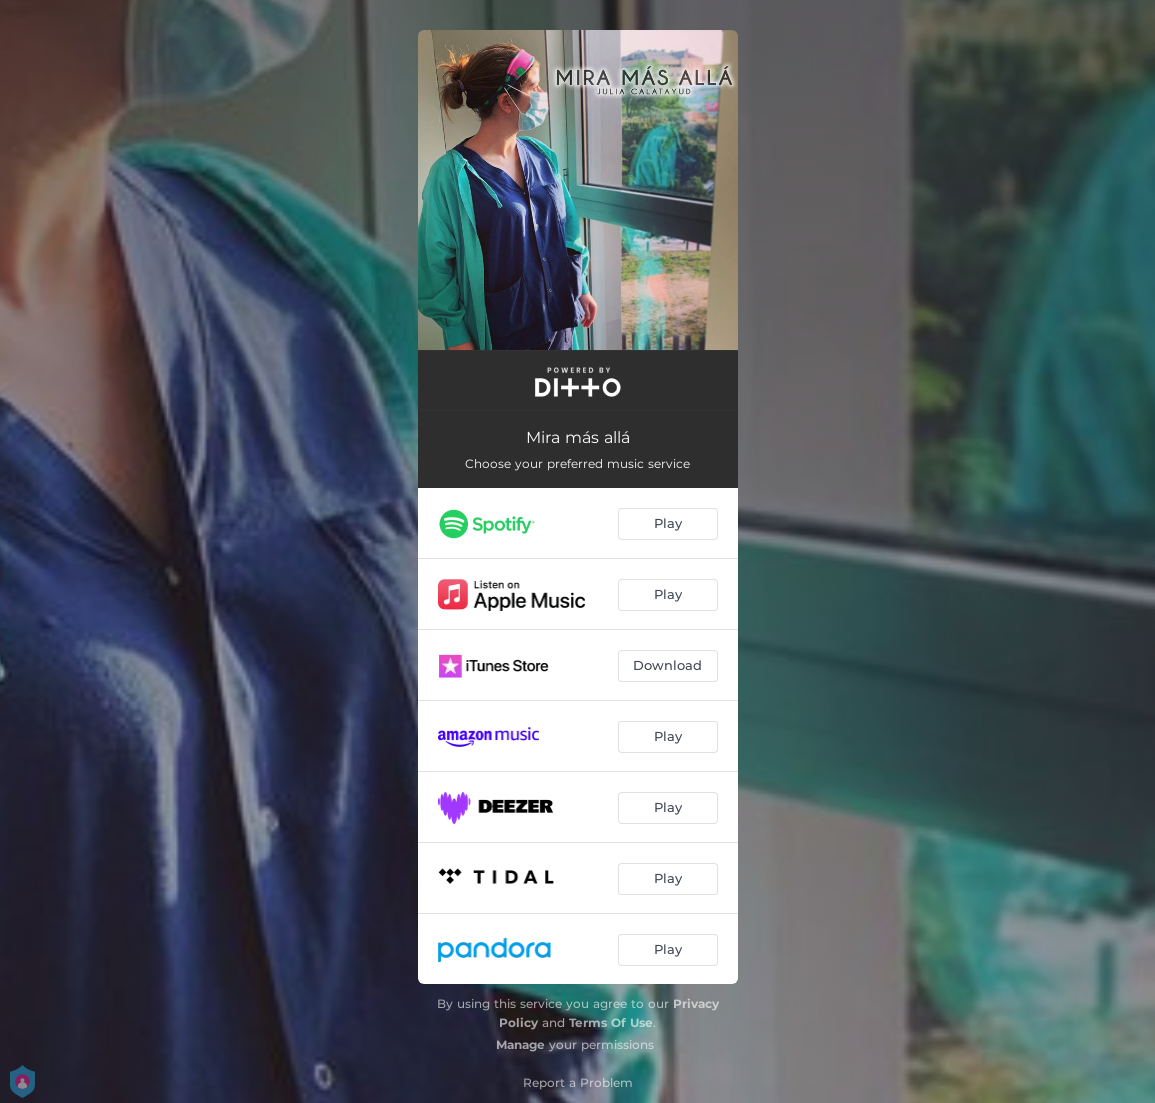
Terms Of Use (611, 1022)
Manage (520, 1044)
